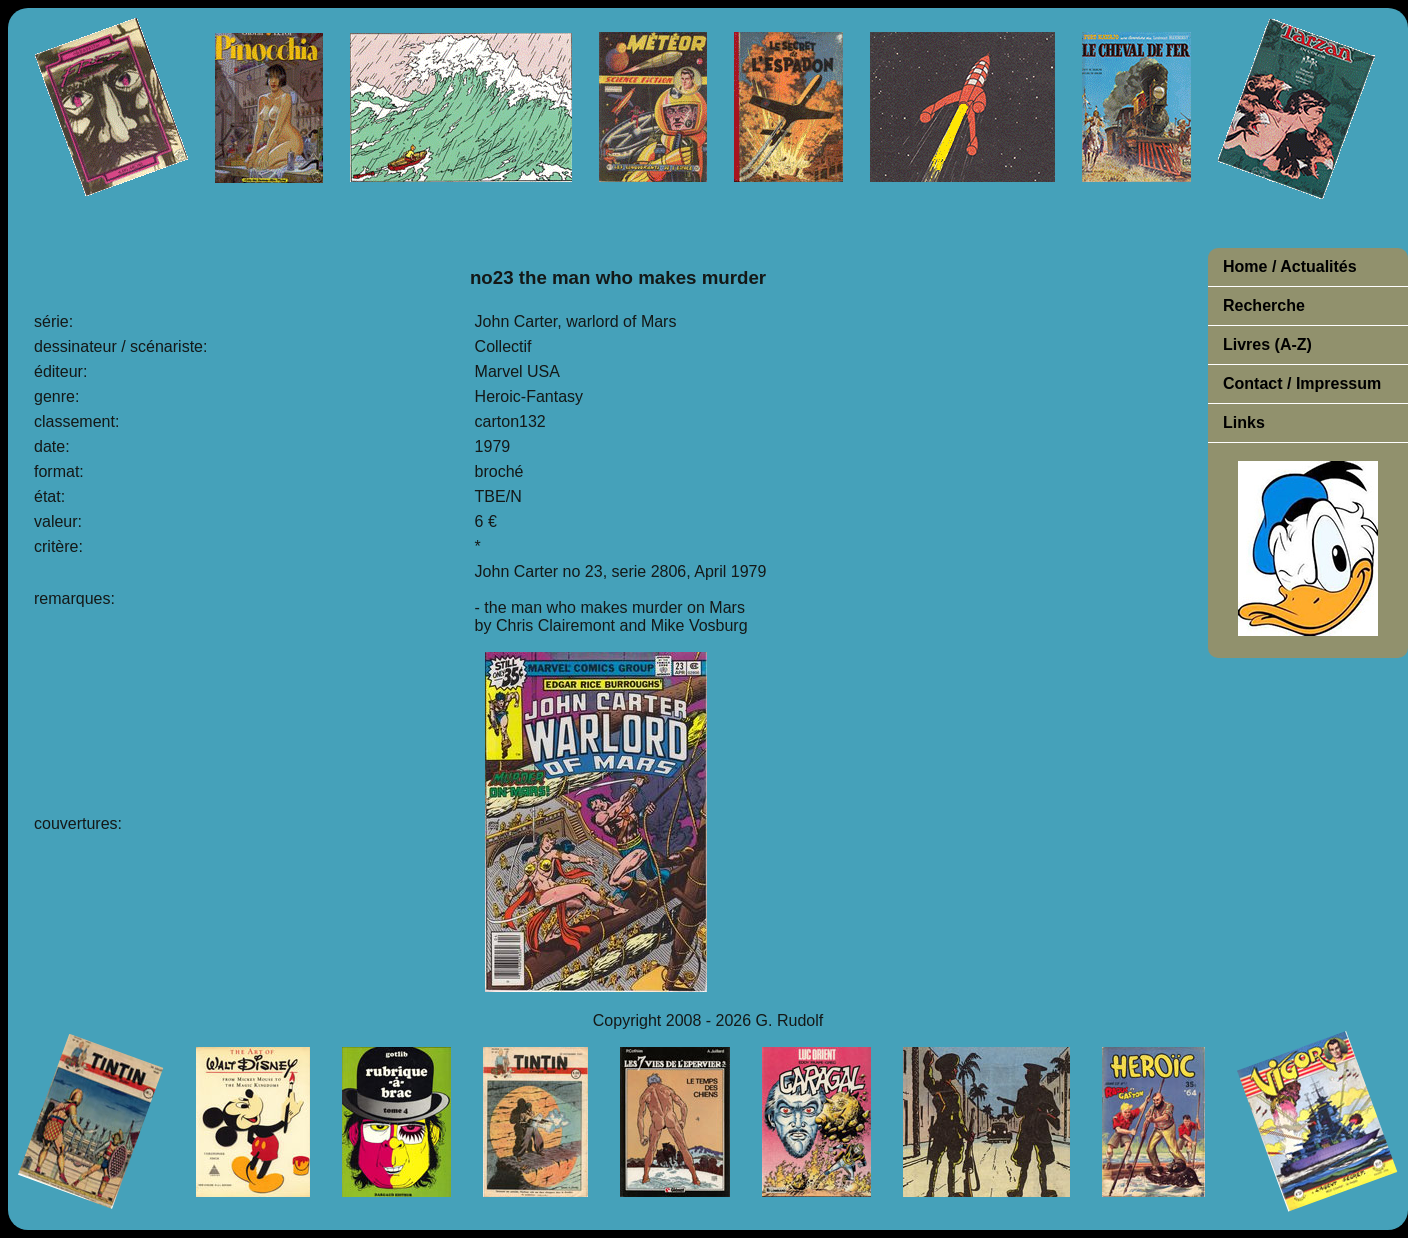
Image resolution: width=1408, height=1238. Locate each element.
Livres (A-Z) (1267, 344)
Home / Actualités (1290, 266)
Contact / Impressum (1302, 383)
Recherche (1264, 305)
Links (1244, 422)
